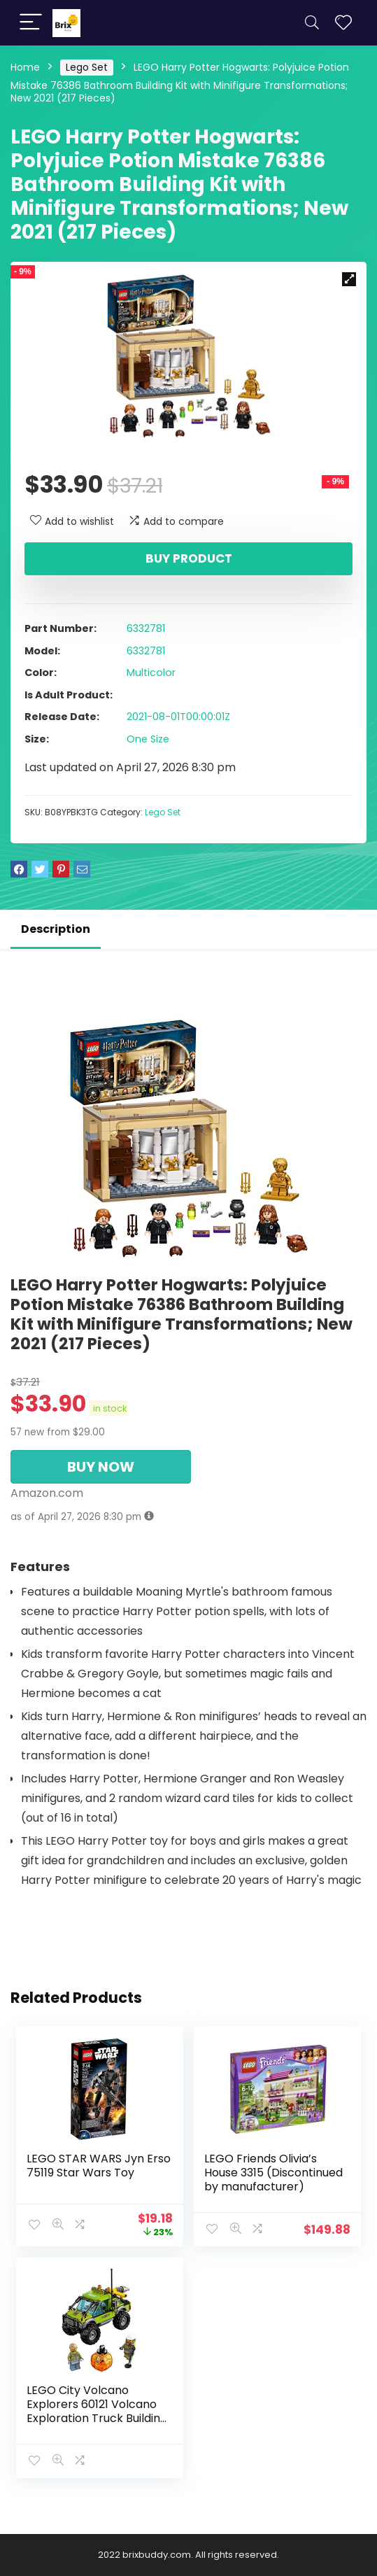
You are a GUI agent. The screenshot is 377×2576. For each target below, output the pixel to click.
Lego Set (87, 67)
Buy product (188, 558)
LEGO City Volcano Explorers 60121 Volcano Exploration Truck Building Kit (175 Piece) (97, 2411)
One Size (148, 739)
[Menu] (31, 22)
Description (55, 929)
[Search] (312, 22)
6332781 (146, 628)
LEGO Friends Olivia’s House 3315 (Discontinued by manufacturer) (273, 2173)
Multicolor (151, 673)
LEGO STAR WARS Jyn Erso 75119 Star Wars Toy (99, 2166)
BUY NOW (100, 1467)
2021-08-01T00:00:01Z (178, 717)
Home (25, 67)
